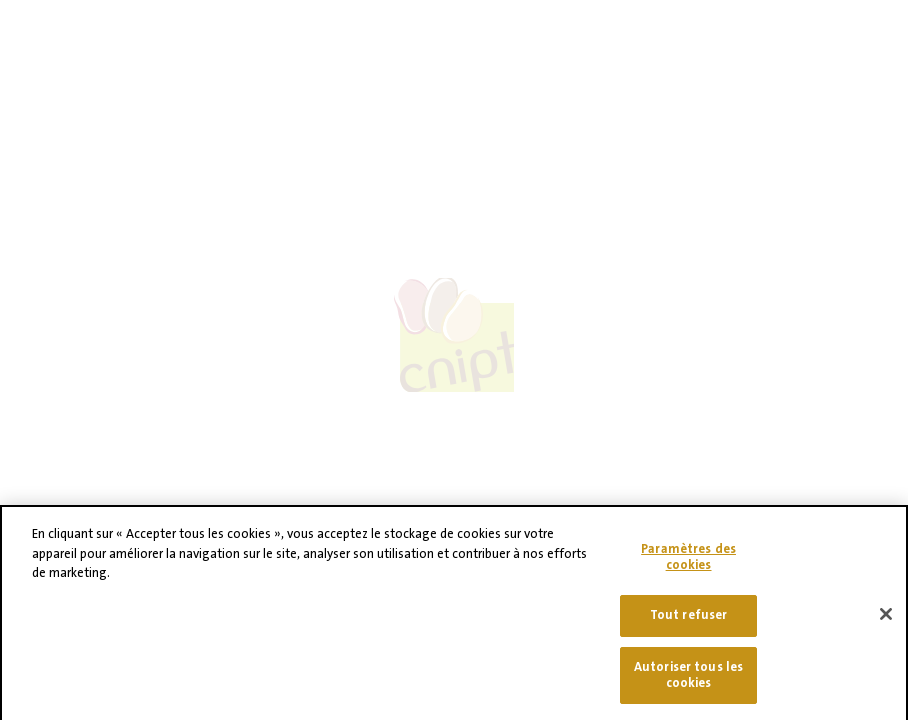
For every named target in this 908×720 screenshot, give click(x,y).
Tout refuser (689, 622)
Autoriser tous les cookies (688, 681)
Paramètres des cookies (688, 563)
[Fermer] (886, 621)
